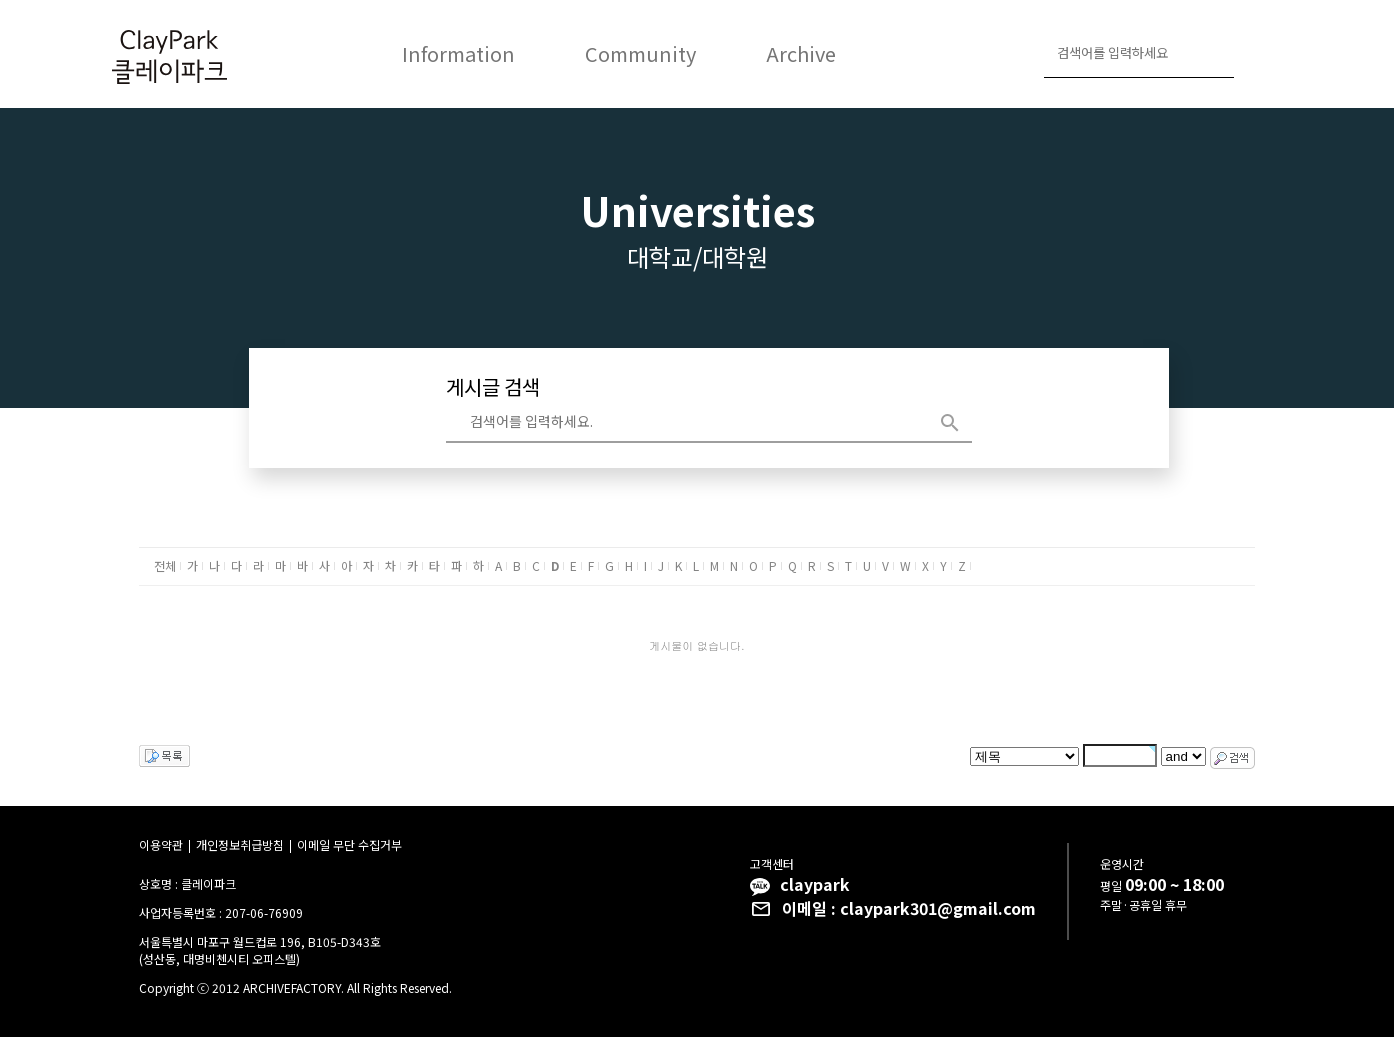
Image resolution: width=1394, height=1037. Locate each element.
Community (640, 53)
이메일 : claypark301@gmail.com (909, 908)
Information (458, 53)
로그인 (1258, 54)
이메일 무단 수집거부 (349, 844)
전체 (165, 565)
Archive (801, 53)
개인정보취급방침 (240, 844)
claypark (815, 884)
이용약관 (161, 844)
